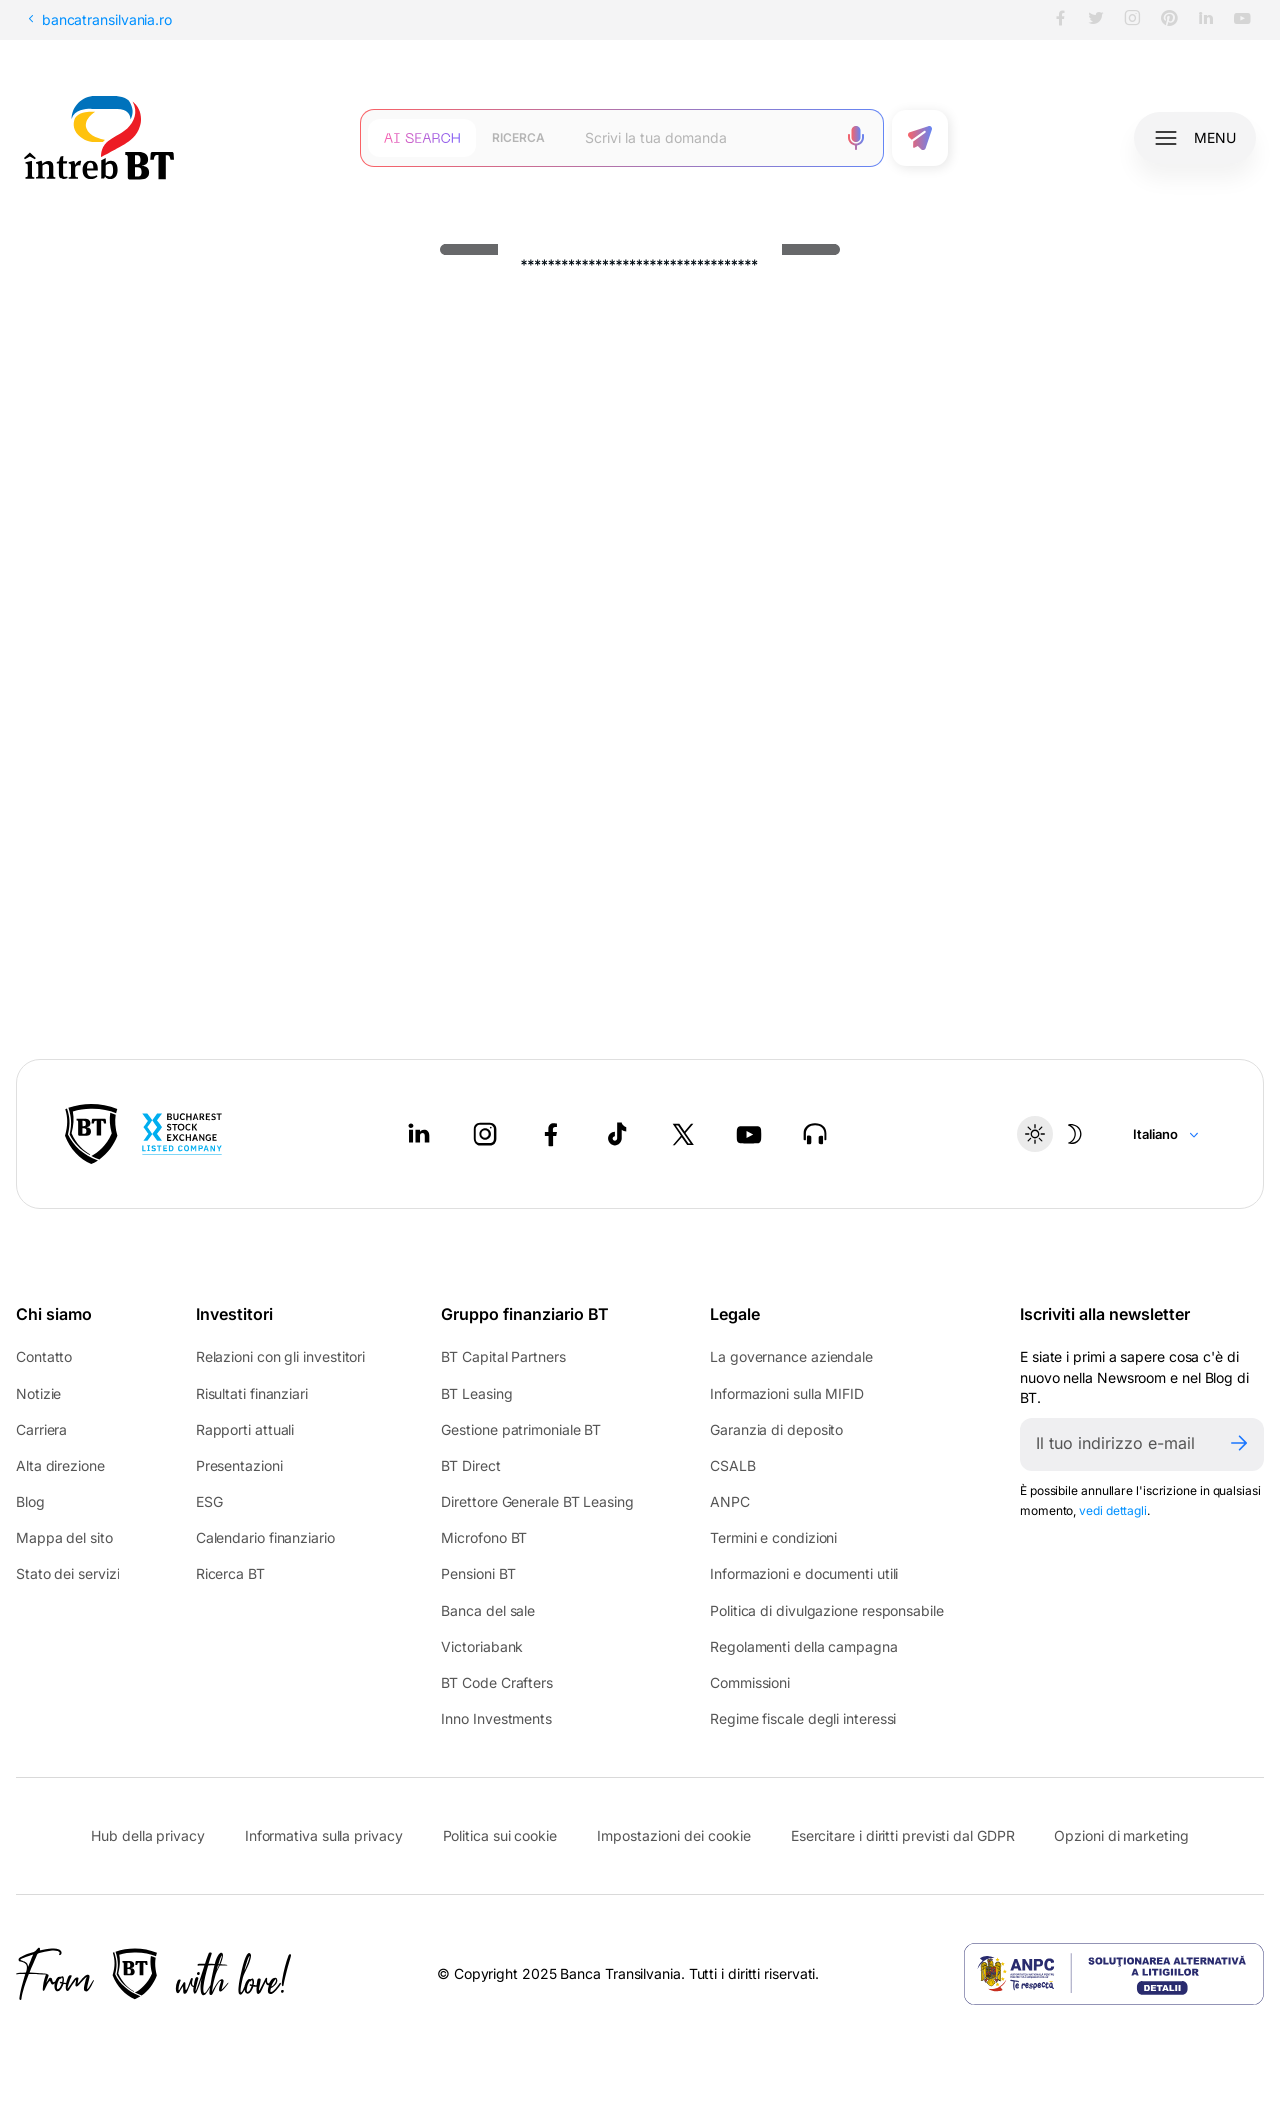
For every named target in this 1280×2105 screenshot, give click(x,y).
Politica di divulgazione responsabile (827, 1610)
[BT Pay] (91, 1134)
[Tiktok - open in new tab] (617, 1134)
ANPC (730, 1501)
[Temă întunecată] (1055, 1134)
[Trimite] (1239, 1444)
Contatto (44, 1356)
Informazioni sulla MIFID (787, 1393)
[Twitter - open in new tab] (683, 1134)
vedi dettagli (1113, 1510)
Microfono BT (484, 1537)
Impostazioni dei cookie (674, 1836)
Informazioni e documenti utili (804, 1573)
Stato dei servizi (67, 1573)
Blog (30, 1501)
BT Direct (470, 1465)
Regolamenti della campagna (804, 1646)
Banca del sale (488, 1610)
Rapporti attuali (245, 1429)
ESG (209, 1501)
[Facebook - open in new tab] (551, 1134)
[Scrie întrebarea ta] (702, 138)
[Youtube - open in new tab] (749, 1134)
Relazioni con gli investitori (280, 1356)
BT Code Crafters (497, 1682)
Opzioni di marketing (1121, 1835)
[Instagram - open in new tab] (485, 1134)
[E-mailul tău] (1117, 1444)
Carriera (41, 1429)
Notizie (38, 1393)
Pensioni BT (478, 1573)
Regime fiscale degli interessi (803, 1718)
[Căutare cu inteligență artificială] (422, 138)
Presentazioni (239, 1465)
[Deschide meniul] (1195, 138)
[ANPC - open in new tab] (1114, 1974)
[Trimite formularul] (920, 138)
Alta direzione (60, 1465)
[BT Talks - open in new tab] (815, 1134)
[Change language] (1166, 1134)
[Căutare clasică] (518, 138)
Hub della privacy (147, 1835)
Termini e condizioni (773, 1537)
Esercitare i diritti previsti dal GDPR (903, 1835)
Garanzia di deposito (776, 1429)
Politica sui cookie (500, 1835)
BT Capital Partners (503, 1356)
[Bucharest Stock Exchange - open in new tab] (182, 1134)
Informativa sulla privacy (324, 1835)
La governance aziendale (791, 1356)
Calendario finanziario (265, 1537)
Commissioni (750, 1682)
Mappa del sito (64, 1537)
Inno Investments (496, 1718)
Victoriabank (482, 1646)
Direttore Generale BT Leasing (537, 1501)
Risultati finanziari (252, 1393)
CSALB (733, 1465)
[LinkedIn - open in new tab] (419, 1134)
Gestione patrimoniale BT (521, 1429)
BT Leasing (476, 1393)
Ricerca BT (230, 1573)
